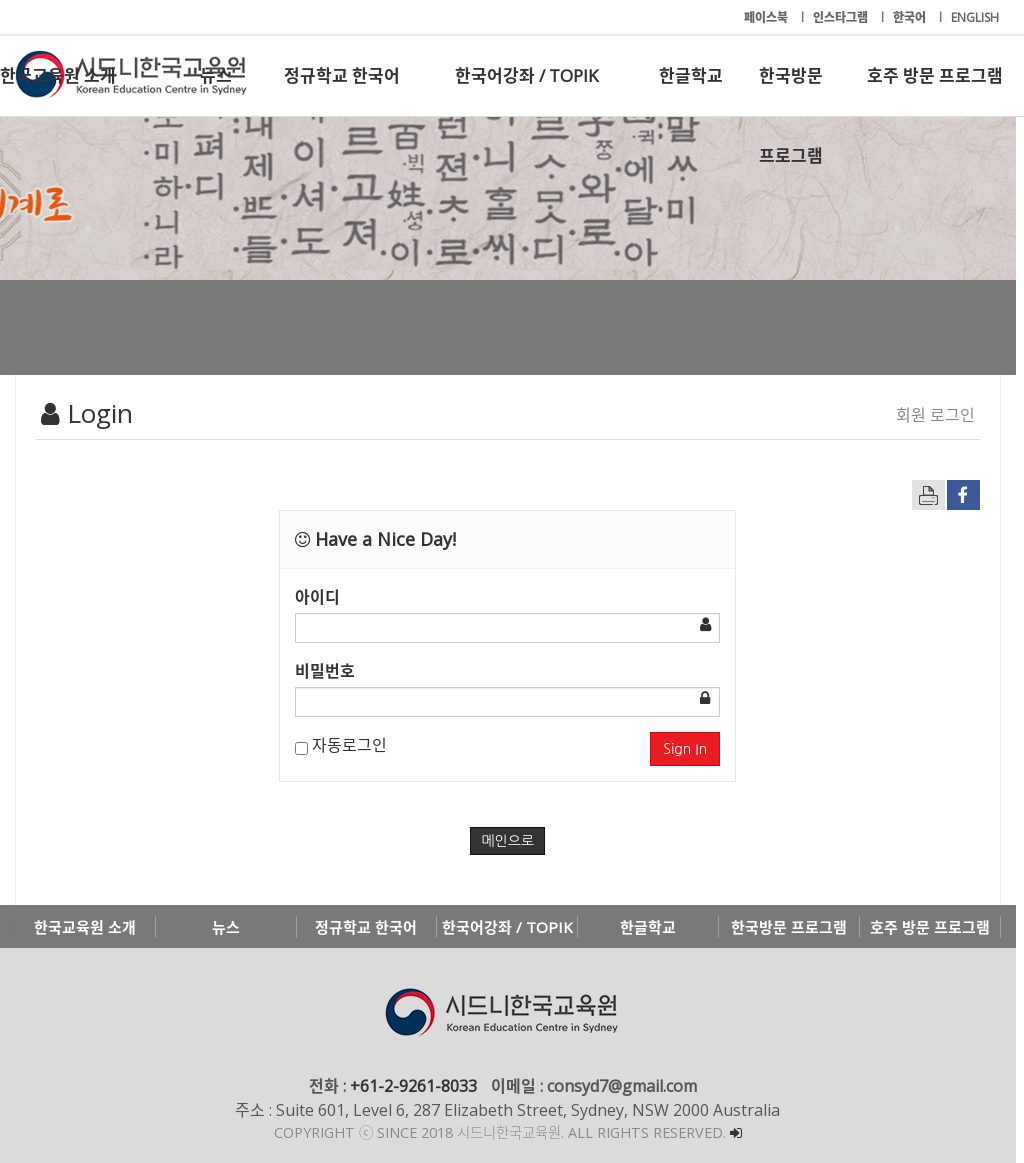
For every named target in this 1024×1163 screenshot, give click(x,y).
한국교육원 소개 (58, 75)
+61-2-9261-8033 (417, 1086)
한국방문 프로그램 (791, 90)
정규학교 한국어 (342, 75)
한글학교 (691, 75)
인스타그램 (842, 17)
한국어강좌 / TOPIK (526, 75)
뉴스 (216, 75)
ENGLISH (975, 17)
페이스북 (767, 17)
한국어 (911, 17)
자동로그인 (344, 745)
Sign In (692, 749)
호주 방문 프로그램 (935, 75)
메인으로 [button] (512, 841)
